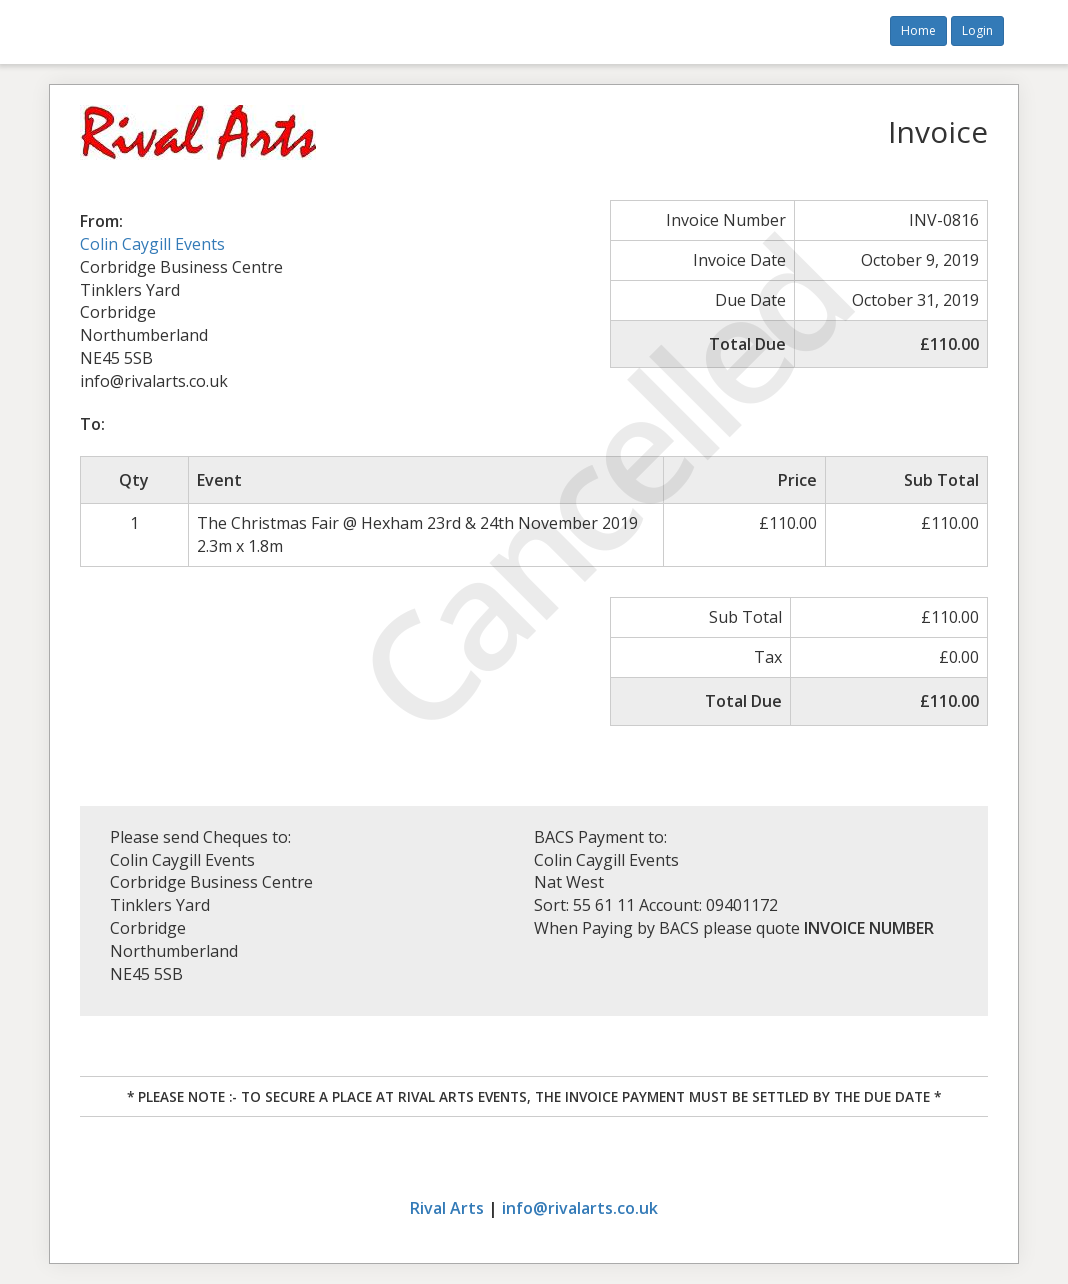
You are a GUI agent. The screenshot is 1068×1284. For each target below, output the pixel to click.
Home (918, 30)
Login (977, 30)
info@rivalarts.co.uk (580, 1208)
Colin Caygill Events (152, 244)
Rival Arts (447, 1208)
